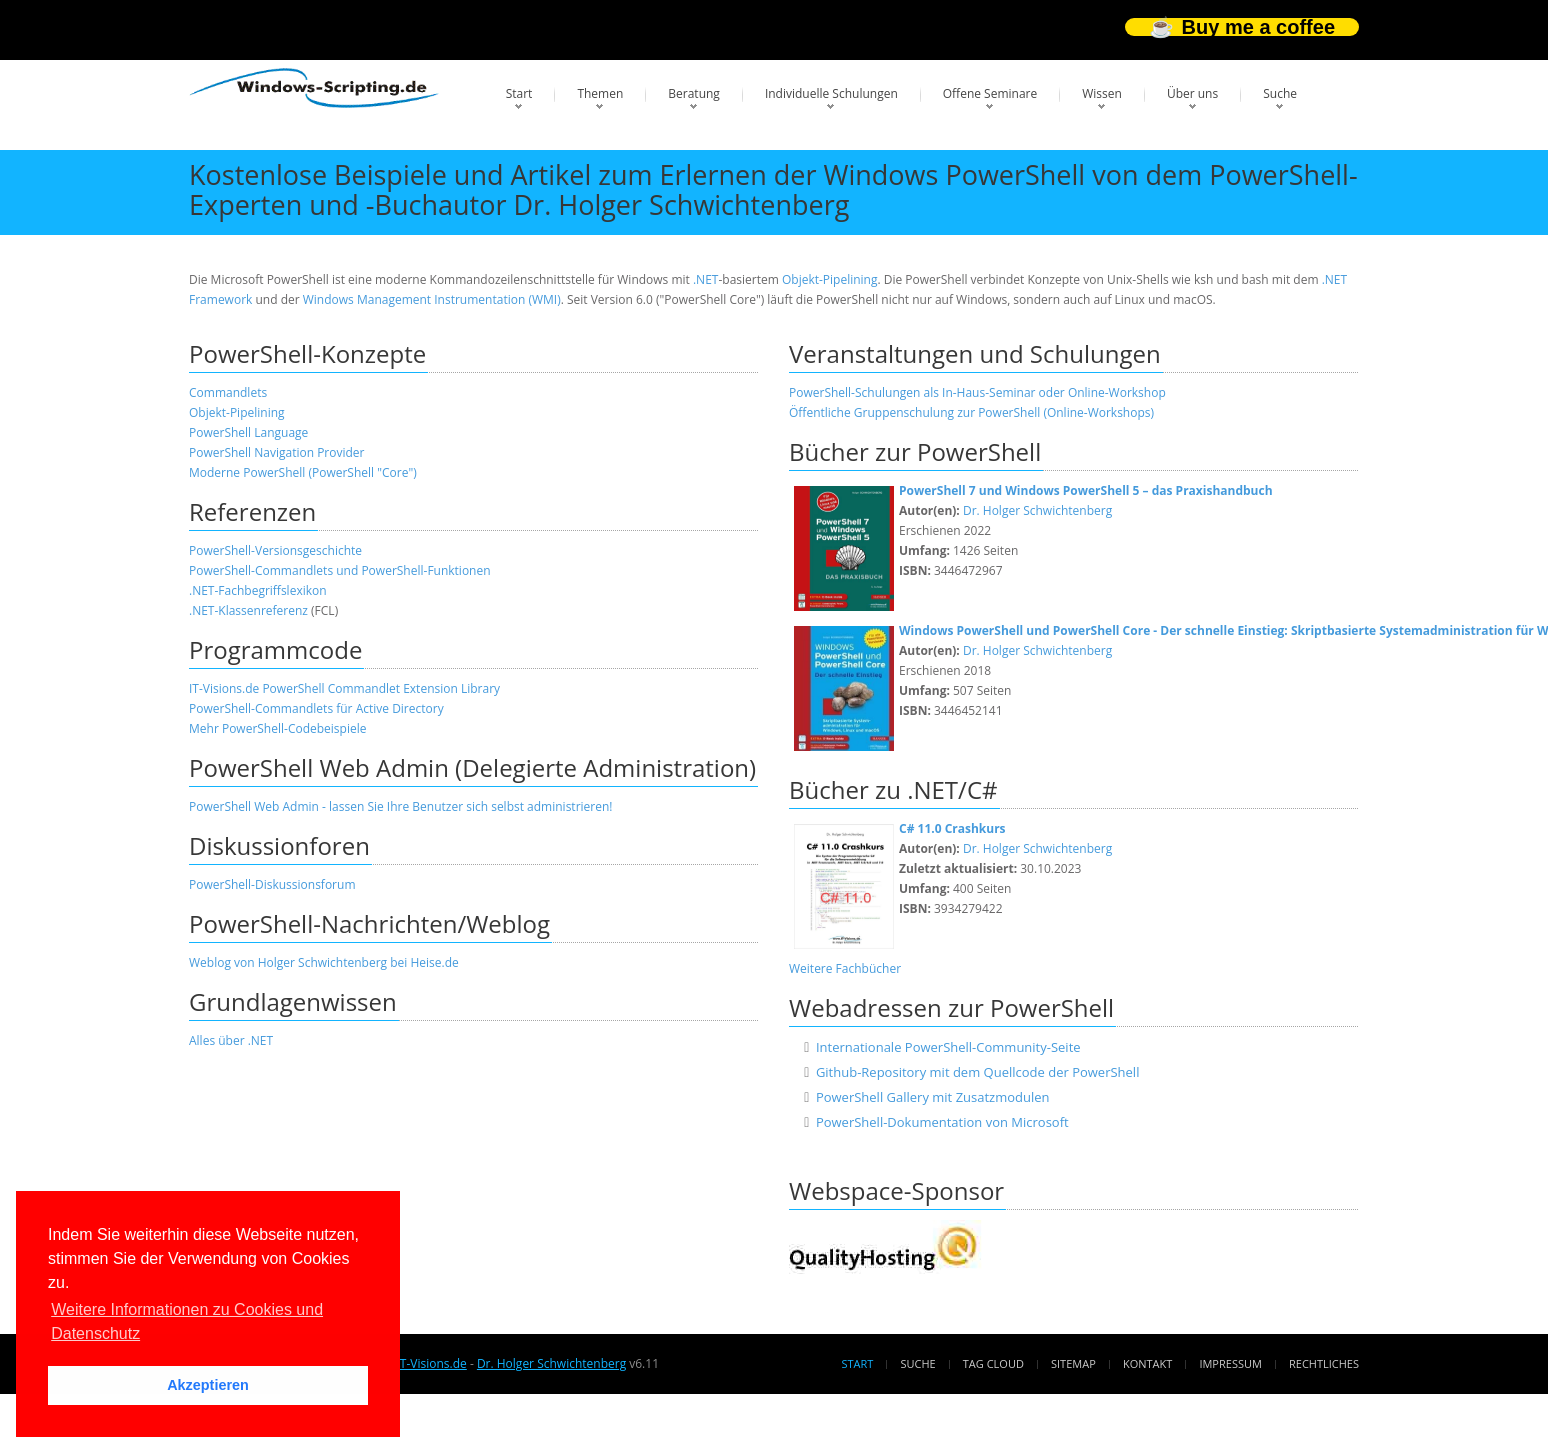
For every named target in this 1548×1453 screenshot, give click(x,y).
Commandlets (228, 392)
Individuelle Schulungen (831, 93)
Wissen (1102, 93)
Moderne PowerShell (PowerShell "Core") (303, 472)
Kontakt (1147, 1363)
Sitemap (1073, 1363)
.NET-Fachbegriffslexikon (258, 590)
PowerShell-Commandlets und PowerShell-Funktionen (340, 570)
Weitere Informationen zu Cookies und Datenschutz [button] (187, 1321)
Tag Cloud (993, 1363)
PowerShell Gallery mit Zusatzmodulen (933, 1097)
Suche (1280, 93)
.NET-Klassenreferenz (248, 610)
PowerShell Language (248, 432)
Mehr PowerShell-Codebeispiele (277, 728)
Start (519, 93)
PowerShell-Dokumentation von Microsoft (942, 1122)
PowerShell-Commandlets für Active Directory (316, 708)
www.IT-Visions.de (415, 1363)
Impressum (1230, 1363)
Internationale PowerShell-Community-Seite (948, 1047)
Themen (600, 93)
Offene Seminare (990, 93)
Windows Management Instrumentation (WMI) (432, 299)
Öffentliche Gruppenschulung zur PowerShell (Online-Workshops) (971, 412)
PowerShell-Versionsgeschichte (275, 550)
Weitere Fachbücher (845, 968)
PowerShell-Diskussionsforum (272, 884)
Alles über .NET (231, 1040)
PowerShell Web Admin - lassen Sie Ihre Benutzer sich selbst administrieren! (400, 806)
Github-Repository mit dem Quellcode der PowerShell (978, 1072)
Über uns (1192, 93)
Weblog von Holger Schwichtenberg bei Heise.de (324, 962)
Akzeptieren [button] (208, 1385)
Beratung (694, 93)
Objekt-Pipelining (830, 279)
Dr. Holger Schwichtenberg (1037, 510)
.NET (705, 279)
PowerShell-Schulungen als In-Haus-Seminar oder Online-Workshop (977, 392)
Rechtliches (1324, 1363)
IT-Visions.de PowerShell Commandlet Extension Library (344, 688)
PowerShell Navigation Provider (277, 452)
